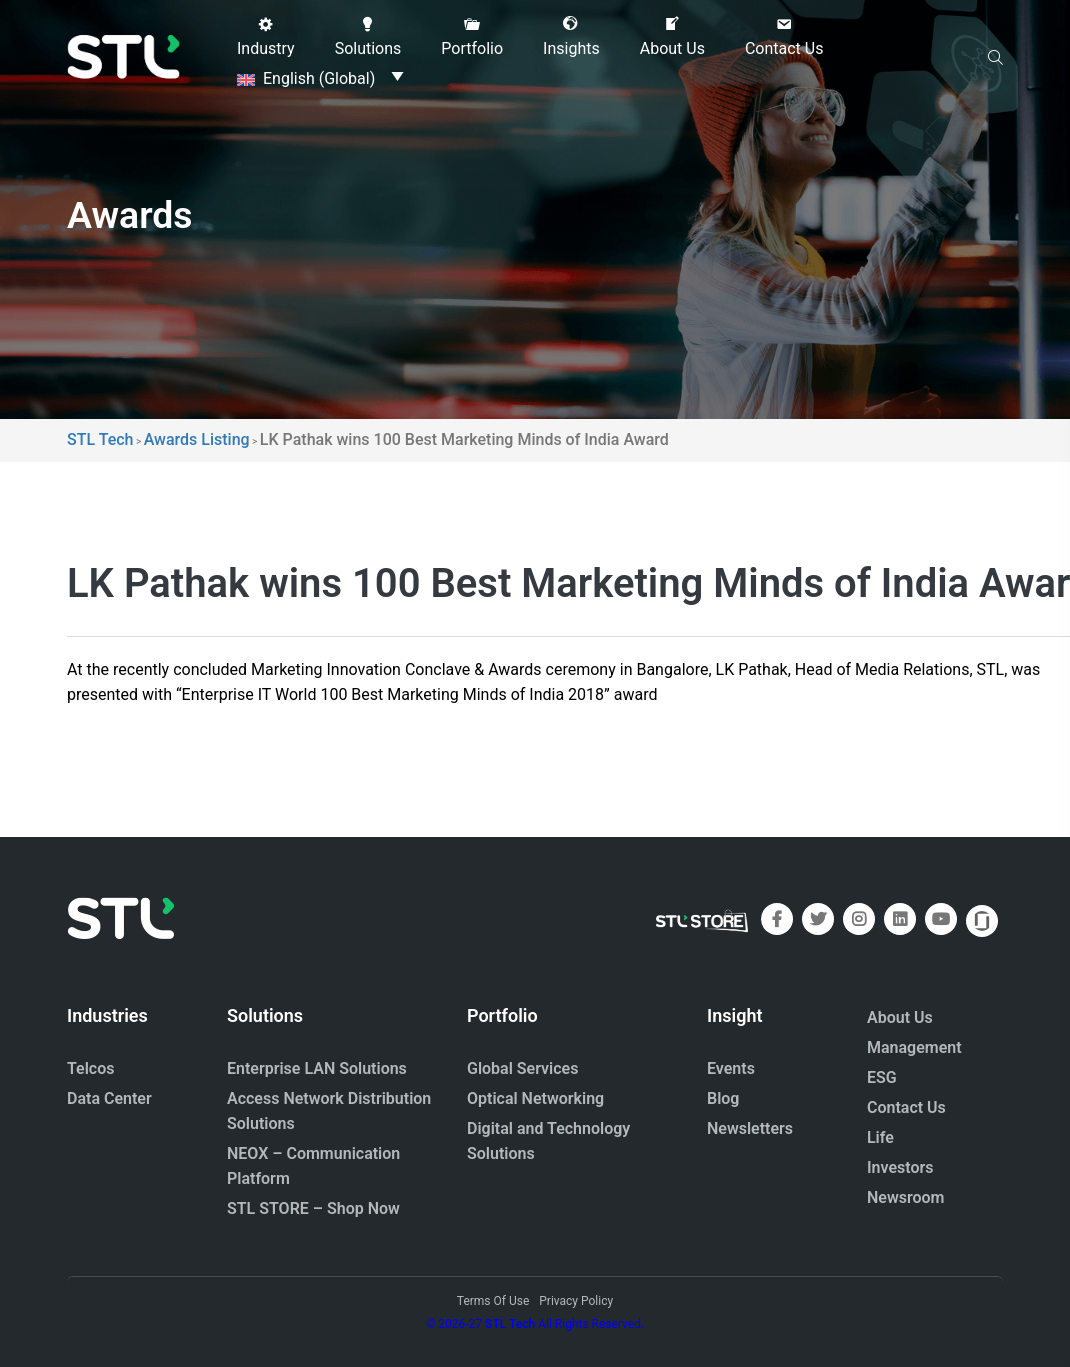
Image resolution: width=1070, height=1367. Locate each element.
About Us (900, 1017)
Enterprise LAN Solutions (317, 1068)
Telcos (91, 1068)
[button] (266, 37)
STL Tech (510, 1324)
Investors (900, 1167)
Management (914, 1047)
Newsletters (750, 1128)
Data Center (109, 1098)
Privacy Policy (576, 1301)
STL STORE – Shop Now (313, 1208)
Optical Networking (535, 1098)
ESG (882, 1077)
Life (880, 1137)
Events (731, 1068)
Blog (723, 1098)
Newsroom (906, 1197)
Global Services (522, 1068)
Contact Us (906, 1107)
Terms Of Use (493, 1301)
